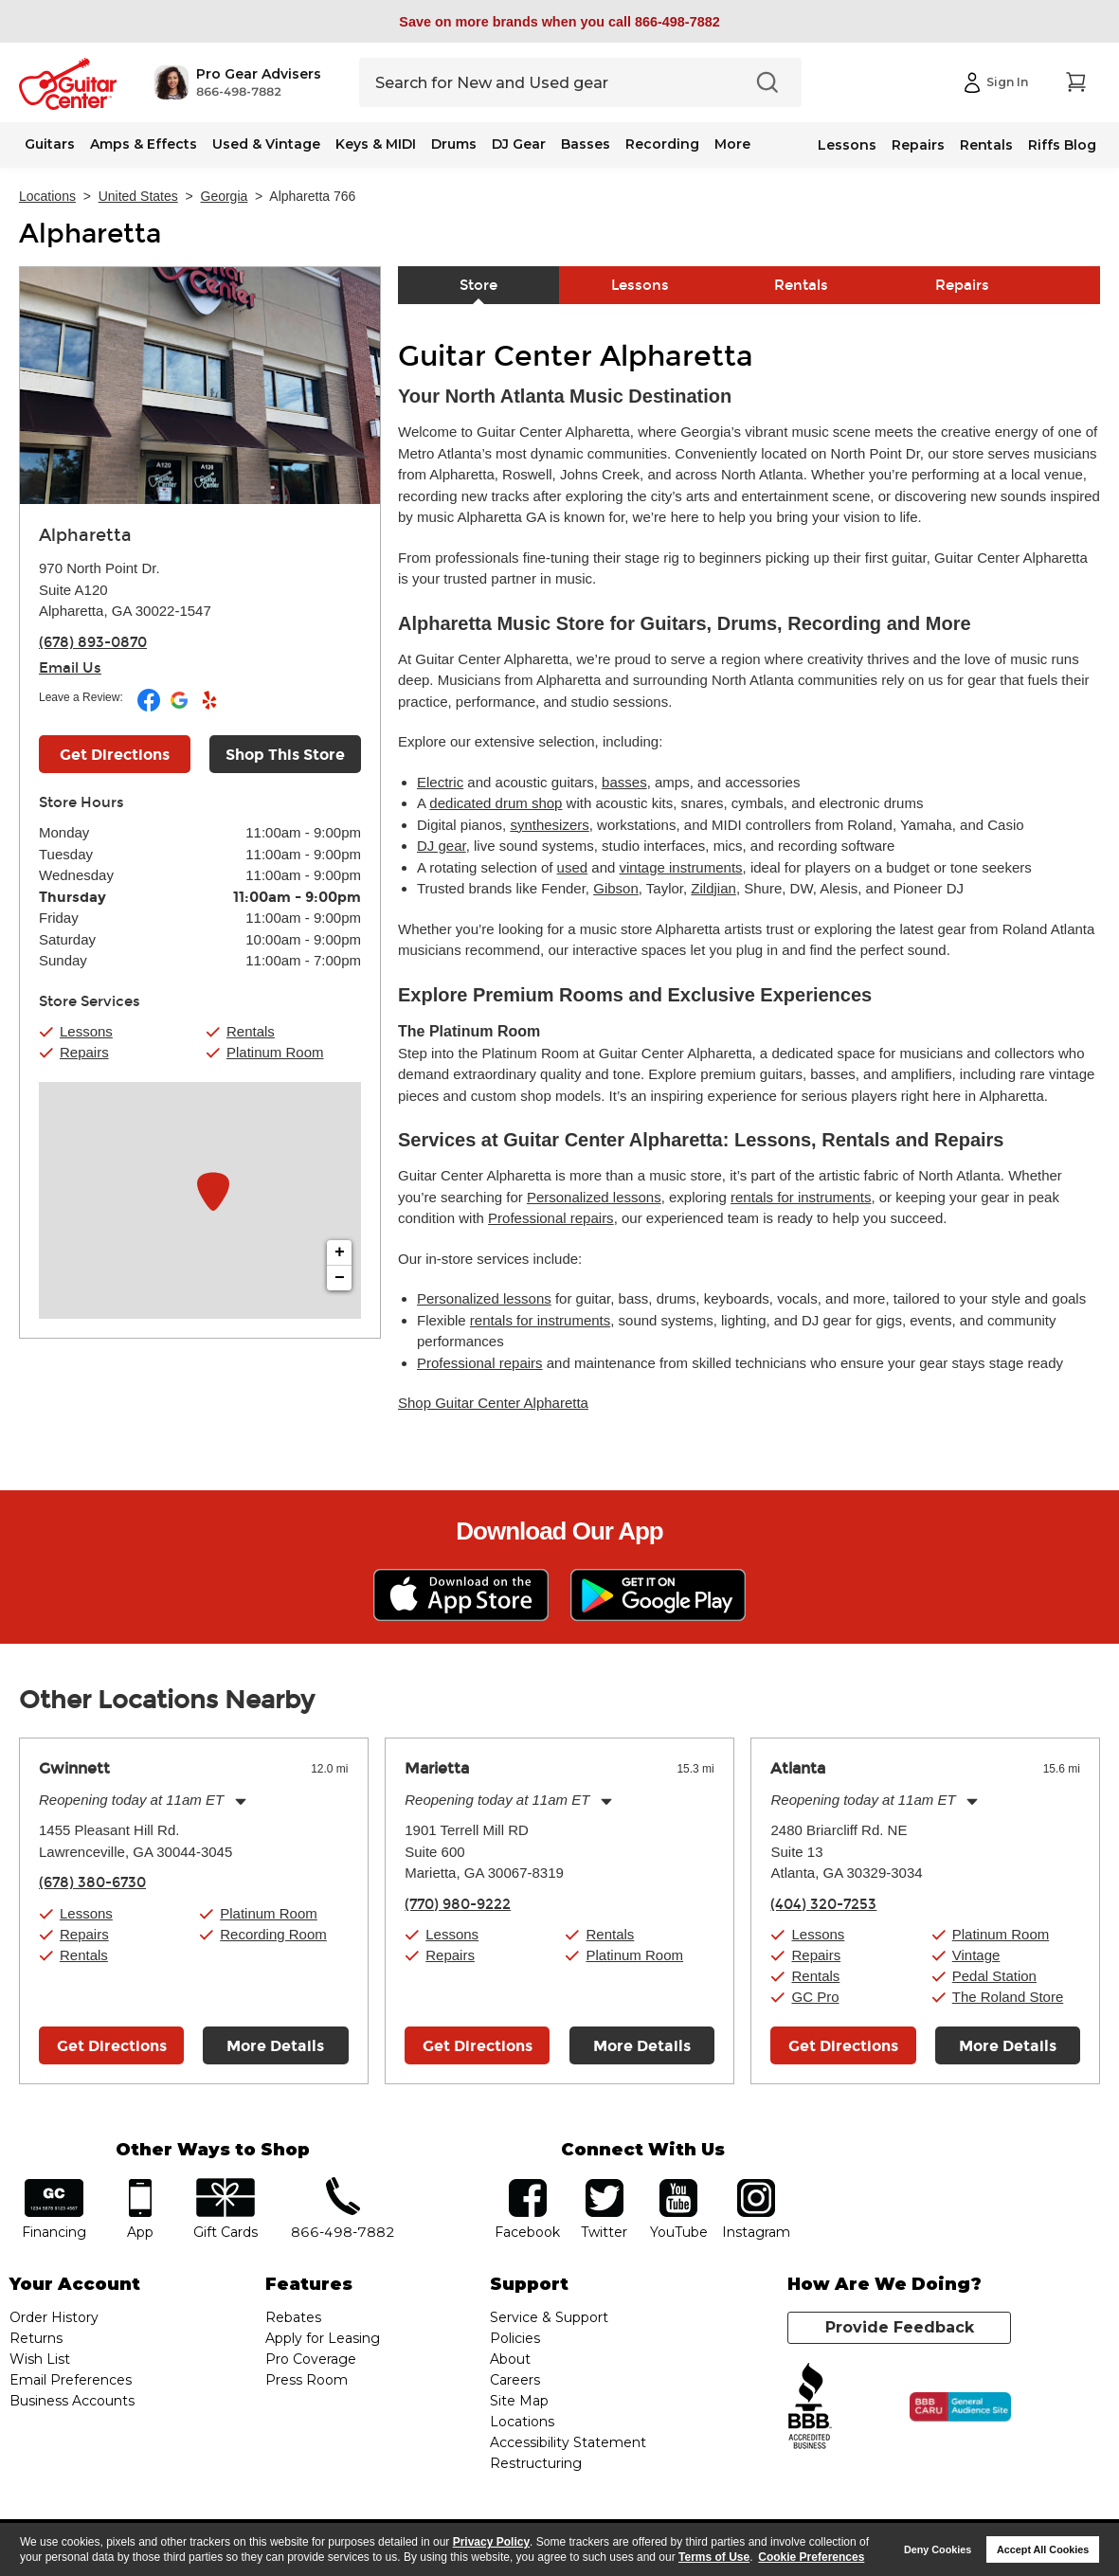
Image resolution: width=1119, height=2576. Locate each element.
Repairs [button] (84, 1052)
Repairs (918, 144)
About (510, 2359)
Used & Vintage (266, 144)
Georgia (224, 196)
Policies (515, 2338)
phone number (343, 2185)
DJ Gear (519, 144)
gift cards (225, 2185)
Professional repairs (551, 1218)
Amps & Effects (143, 144)
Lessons (847, 144)
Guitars (50, 144)
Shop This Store (285, 755)
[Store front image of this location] (200, 385)
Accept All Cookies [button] (1043, 2549)
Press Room (306, 2379)
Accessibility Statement (568, 2442)
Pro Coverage (310, 2359)
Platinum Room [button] (275, 1052)
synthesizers (549, 825)
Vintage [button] (976, 1955)
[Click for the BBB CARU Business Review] (960, 2407)
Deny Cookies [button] (937, 2549)
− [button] (339, 1278)
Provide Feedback (899, 2327)
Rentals (986, 144)
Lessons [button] (86, 1031)
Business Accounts (72, 2400)
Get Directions (112, 2046)
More (732, 144)
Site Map (519, 2400)
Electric (440, 782)
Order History (54, 2317)
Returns (36, 2338)
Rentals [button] (250, 1031)
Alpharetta (90, 234)
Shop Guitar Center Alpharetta (493, 1403)
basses (624, 782)
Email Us (70, 667)
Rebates (293, 2317)
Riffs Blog (1062, 144)
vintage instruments (681, 867)
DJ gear (441, 846)
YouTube (678, 2185)
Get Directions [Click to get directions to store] (115, 755)
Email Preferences (70, 2379)
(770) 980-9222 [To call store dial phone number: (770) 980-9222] (458, 1904)
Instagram (756, 2185)
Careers (515, 2379)
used (572, 867)
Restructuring (536, 2463)
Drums (454, 144)
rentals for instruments (801, 1197)
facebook (527, 2185)
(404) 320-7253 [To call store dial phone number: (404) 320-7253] (823, 1904)
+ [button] (339, 1252)
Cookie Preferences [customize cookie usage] (811, 2557)
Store (478, 285)
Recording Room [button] (273, 1934)
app (140, 2185)
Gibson (616, 888)
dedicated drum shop (495, 803)
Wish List (39, 2359)
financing (54, 2185)
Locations (47, 196)
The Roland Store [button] (1008, 1997)
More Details (275, 2046)
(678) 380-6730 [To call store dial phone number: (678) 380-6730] (92, 1882)
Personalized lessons (594, 1197)
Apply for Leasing (322, 2338)
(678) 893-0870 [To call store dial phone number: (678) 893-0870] (93, 642)
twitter (604, 2185)
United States (138, 196)
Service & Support (549, 2317)
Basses (585, 144)
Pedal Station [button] (994, 1976)
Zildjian (713, 888)
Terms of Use (713, 2557)
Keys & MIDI (375, 144)
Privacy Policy (491, 2542)
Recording (662, 144)
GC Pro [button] (815, 1997)
